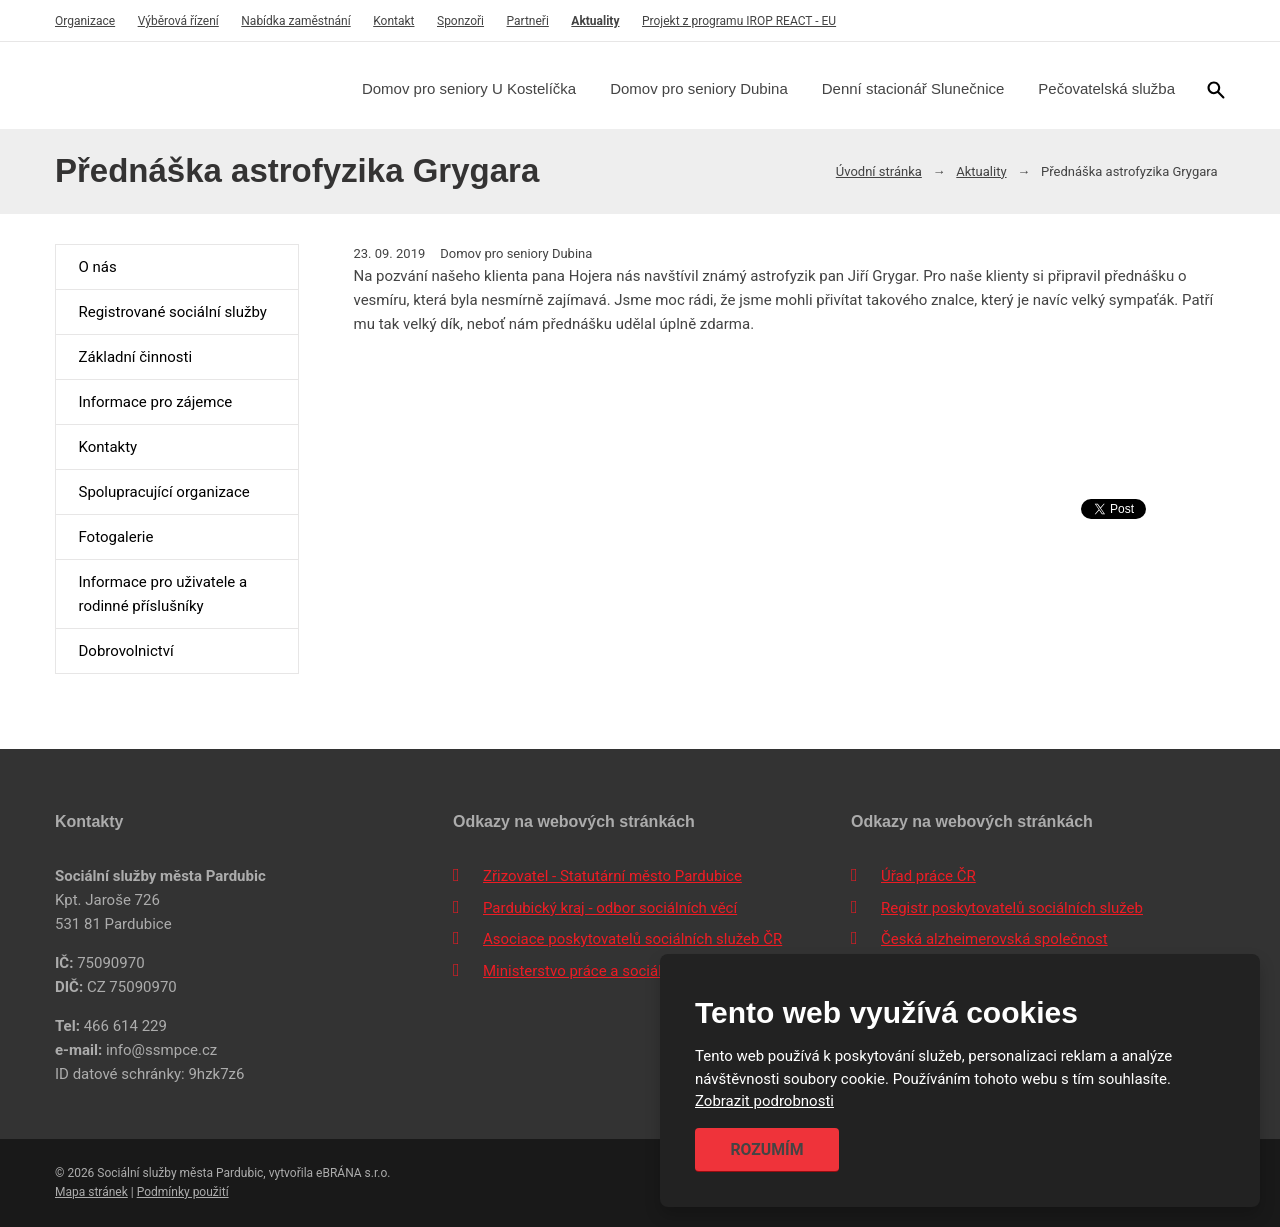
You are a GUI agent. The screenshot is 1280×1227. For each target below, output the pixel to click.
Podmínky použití (183, 1192)
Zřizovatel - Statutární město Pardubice (612, 876)
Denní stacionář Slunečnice (913, 88)
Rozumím (767, 1149)
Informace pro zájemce (155, 402)
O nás (97, 267)
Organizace (85, 21)
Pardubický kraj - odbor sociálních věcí (610, 908)
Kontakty (107, 447)
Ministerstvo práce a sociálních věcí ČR (613, 971)
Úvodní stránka (879, 171)
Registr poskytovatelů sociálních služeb (1012, 908)
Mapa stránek (91, 1192)
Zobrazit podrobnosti (764, 1102)
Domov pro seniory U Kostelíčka (469, 88)
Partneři (528, 21)
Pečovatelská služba (1106, 88)
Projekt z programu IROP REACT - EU (739, 21)
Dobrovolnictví (125, 651)
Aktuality (595, 21)
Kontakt (393, 21)
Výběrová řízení (178, 21)
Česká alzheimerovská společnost (994, 939)
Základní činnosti (135, 357)
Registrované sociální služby (172, 312)
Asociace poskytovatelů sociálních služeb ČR (632, 939)
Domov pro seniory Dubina (699, 88)
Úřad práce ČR (928, 876)
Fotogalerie (115, 537)
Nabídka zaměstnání (295, 21)
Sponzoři (460, 21)
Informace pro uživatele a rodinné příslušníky (162, 594)
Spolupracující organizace (163, 492)
